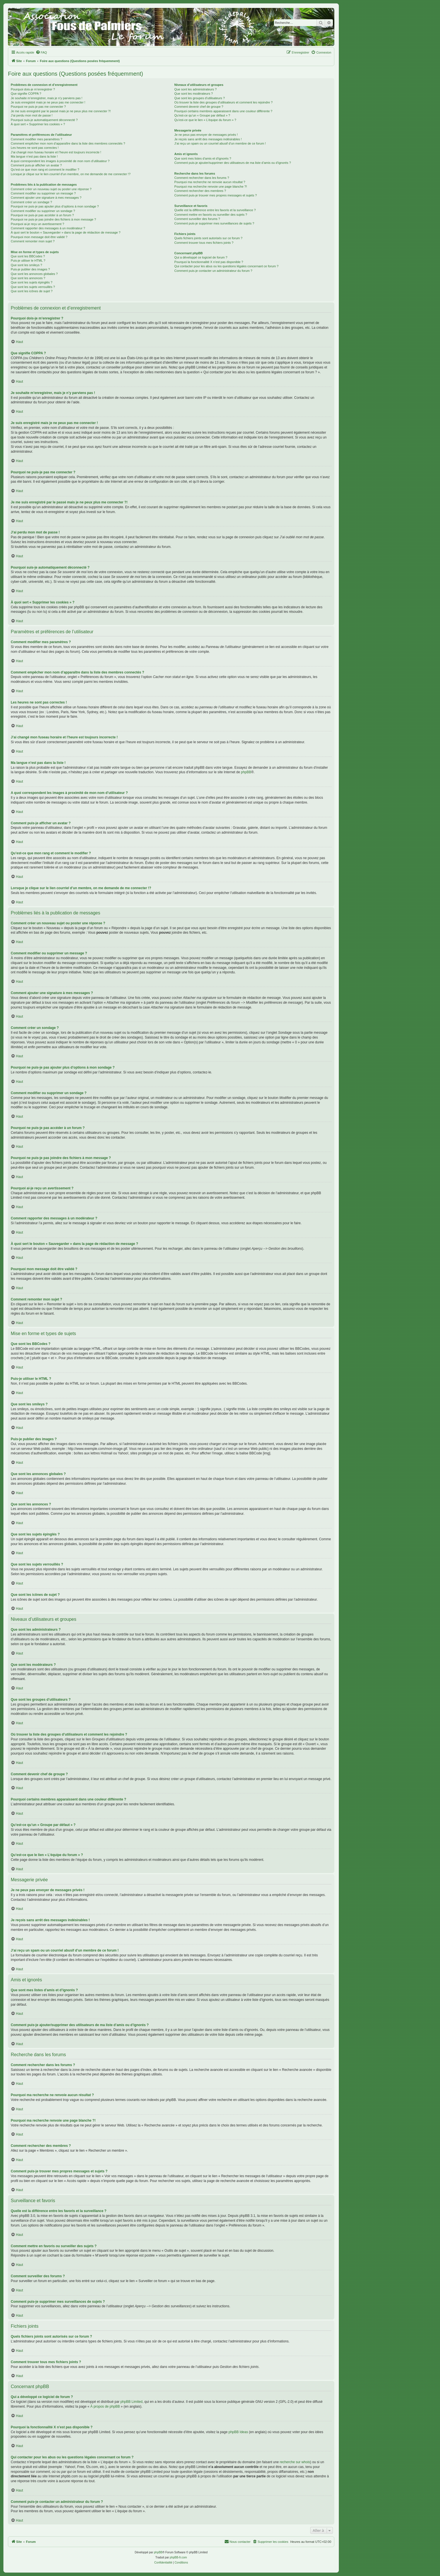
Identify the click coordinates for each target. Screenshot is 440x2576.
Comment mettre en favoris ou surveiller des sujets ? (210, 214)
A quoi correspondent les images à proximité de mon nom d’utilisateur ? (60, 161)
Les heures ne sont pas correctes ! (35, 147)
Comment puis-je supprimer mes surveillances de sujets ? (214, 223)
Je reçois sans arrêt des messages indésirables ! (208, 139)
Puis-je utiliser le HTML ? (28, 260)
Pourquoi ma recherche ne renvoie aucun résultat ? (209, 182)
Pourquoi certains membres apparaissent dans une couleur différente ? (223, 111)
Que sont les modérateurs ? (193, 93)
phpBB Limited (131, 2402)
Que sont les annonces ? (28, 278)
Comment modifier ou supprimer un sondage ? (43, 211)
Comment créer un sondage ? (31, 202)
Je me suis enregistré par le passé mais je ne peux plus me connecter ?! (61, 111)
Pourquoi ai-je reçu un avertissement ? (37, 224)
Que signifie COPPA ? (26, 93)
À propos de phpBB (105, 2406)
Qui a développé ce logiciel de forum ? (200, 257)
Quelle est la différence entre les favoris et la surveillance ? (215, 210)
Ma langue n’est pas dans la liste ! (34, 156)
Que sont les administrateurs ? (195, 89)
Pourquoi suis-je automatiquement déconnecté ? (44, 120)
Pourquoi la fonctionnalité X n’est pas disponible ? (208, 262)
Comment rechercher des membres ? (200, 190)
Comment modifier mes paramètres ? (36, 139)
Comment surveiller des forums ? (197, 219)
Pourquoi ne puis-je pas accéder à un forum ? (42, 215)
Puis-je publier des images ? (30, 269)
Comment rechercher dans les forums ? (201, 177)
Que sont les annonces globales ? (34, 274)
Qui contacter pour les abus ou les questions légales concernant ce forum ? (226, 266)
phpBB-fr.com (178, 2557)
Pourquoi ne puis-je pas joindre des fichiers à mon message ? (53, 219)
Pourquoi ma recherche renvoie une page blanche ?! (210, 186)
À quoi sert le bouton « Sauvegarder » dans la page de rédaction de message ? (65, 232)
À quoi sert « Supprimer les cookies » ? (38, 124)
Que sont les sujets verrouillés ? (33, 287)
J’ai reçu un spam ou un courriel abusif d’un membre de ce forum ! (220, 143)
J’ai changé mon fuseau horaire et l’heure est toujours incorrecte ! (56, 152)
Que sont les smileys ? (26, 265)
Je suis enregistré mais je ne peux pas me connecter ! (48, 102)
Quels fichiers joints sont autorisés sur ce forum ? (208, 238)
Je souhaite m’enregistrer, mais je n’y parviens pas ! (46, 98)
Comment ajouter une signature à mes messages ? (46, 197)
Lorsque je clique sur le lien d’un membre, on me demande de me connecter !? (71, 174)
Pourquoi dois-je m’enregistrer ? (33, 89)
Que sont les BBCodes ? (28, 256)
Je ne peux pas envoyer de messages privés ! (206, 134)
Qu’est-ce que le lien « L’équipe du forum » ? (205, 120)
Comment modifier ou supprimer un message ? (43, 193)
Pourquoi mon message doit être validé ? (39, 237)
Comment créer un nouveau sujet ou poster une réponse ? (51, 189)
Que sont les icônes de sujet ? (31, 291)
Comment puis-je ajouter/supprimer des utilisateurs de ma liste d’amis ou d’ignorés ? (232, 162)
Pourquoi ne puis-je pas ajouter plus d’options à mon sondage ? (55, 206)
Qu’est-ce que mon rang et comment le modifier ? (45, 169)
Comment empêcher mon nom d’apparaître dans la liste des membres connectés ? (68, 143)
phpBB (246, 772)
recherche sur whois (295, 2462)
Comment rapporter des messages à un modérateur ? (48, 228)
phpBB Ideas (238, 2432)
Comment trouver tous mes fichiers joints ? (203, 242)
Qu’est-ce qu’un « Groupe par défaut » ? (202, 115)
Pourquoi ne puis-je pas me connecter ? (38, 106)
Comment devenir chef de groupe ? (198, 106)
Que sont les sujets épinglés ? (31, 282)
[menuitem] (41, 52)
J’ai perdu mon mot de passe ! (31, 115)
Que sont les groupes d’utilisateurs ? (199, 98)
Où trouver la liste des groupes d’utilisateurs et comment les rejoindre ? (223, 102)
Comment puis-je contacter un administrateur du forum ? (213, 270)
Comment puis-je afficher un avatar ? (36, 165)
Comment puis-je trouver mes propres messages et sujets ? (215, 195)
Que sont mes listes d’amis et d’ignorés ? (202, 158)
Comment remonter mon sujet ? (33, 241)
